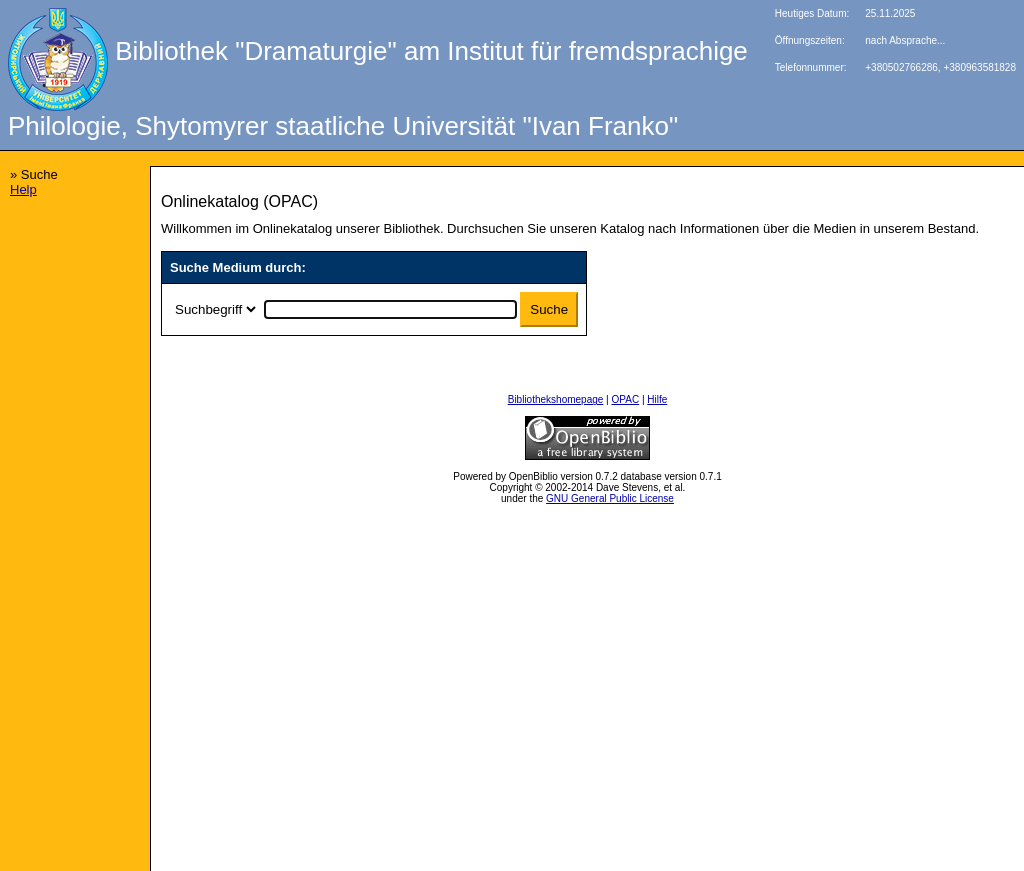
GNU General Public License (610, 498)
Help (23, 189)
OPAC (626, 399)
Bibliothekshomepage (556, 399)
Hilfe (657, 399)
